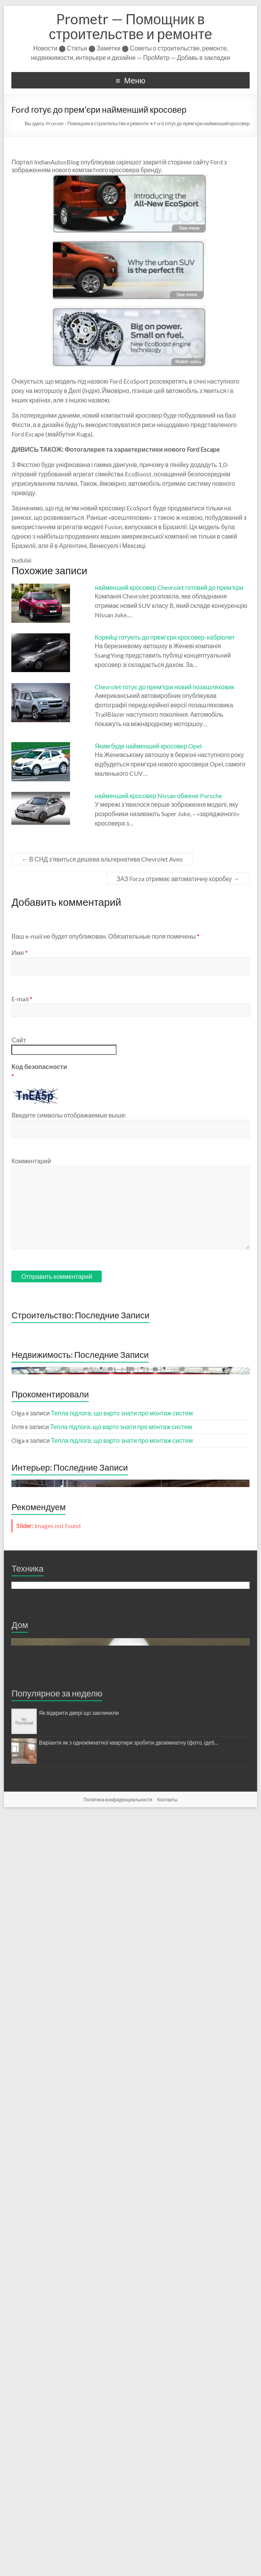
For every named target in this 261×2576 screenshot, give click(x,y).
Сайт (18, 1040)
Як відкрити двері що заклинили (79, 2475)
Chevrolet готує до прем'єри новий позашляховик (164, 686)
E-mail (21, 998)
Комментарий (31, 1161)
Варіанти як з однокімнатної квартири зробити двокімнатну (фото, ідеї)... (128, 2505)
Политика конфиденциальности (117, 2562)
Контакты (167, 2562)
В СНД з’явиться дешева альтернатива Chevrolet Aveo (102, 859)
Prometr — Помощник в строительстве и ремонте (130, 26)
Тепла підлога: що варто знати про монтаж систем (122, 1720)
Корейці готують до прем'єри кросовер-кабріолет (165, 637)
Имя (19, 952)
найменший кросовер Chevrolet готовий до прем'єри (169, 587)
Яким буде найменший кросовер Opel (148, 746)
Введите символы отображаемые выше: (68, 1115)
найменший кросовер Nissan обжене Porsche (158, 795)
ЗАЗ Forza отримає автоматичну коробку (178, 878)
